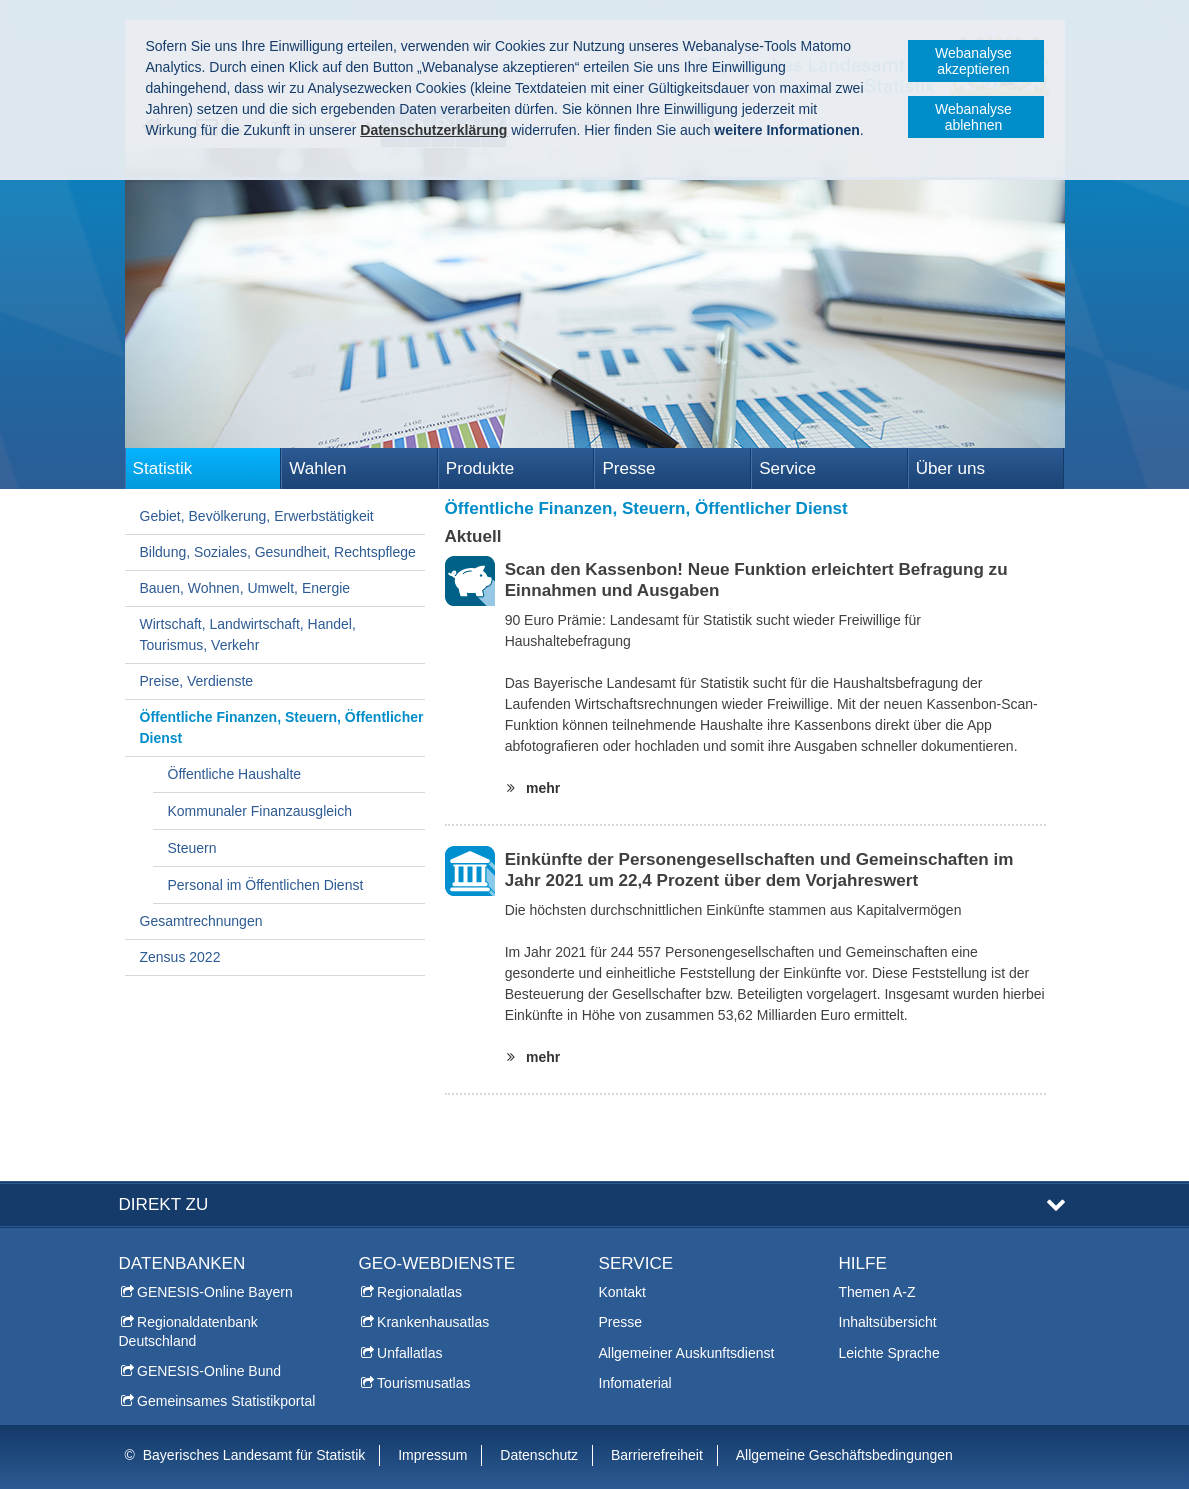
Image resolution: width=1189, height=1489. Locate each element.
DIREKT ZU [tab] (164, 1204)
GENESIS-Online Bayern (215, 1292)
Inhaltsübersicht (888, 1322)
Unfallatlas (409, 1353)
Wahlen (317, 468)
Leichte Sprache (889, 1353)
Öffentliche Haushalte (235, 774)
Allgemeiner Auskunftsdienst (687, 1353)
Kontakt (622, 1292)
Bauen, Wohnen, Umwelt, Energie (245, 588)
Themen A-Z (877, 1292)
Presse (628, 468)
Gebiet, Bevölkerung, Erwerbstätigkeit (257, 516)
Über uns (950, 468)
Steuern (192, 848)
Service (787, 468)
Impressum (432, 1455)
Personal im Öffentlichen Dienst (266, 885)
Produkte (480, 468)
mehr (539, 788)
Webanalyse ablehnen (973, 117)
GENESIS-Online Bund (209, 1371)
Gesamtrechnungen (201, 921)
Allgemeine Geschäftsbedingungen (844, 1455)
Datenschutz (539, 1455)
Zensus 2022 (180, 957)
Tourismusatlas (423, 1383)
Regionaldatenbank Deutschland (188, 1331)
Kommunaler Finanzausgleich (260, 811)
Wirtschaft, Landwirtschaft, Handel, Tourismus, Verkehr (248, 634)
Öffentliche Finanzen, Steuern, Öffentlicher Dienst (282, 727)
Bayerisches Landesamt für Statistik (254, 1455)
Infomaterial (635, 1383)
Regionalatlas (419, 1292)
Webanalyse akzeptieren (973, 61)
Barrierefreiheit (657, 1455)
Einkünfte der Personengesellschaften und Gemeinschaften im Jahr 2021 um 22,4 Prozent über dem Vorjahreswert (759, 869)
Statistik (163, 468)
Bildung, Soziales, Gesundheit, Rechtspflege (278, 552)
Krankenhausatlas (433, 1322)
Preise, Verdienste (197, 681)
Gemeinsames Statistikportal (226, 1401)
